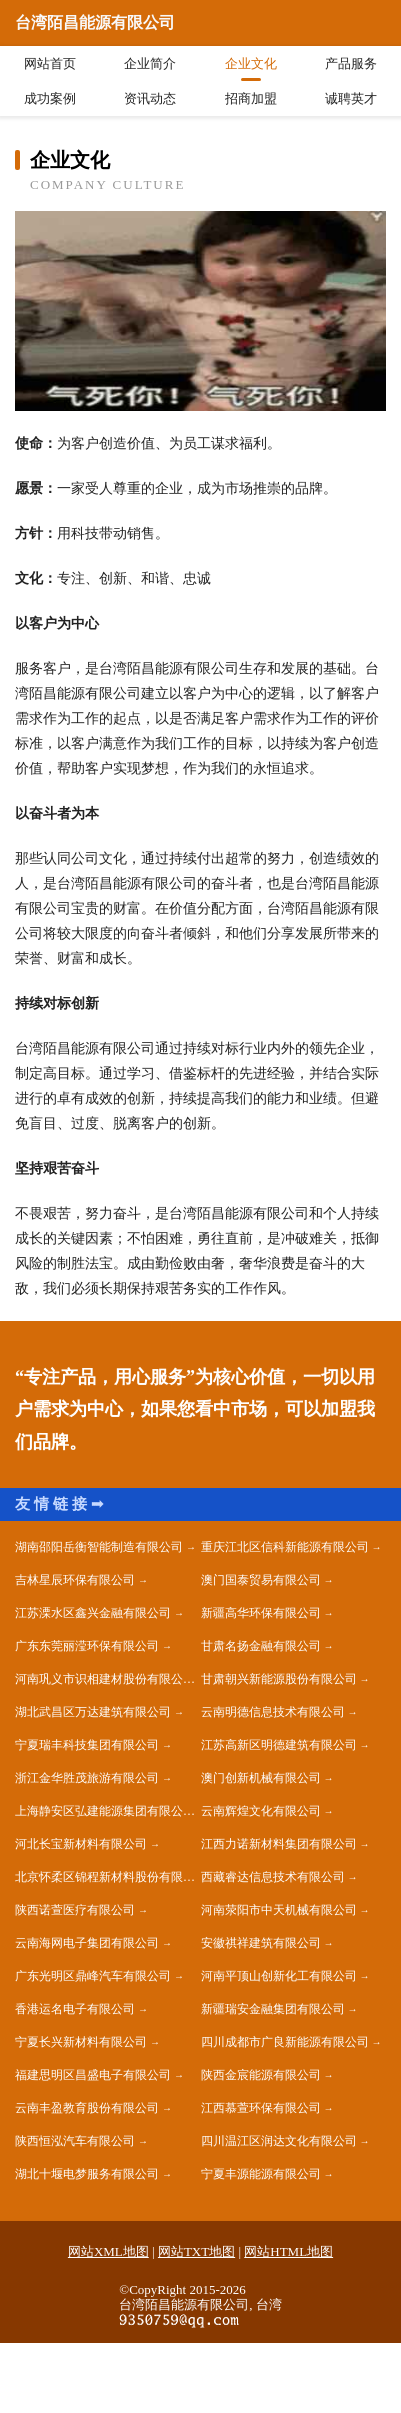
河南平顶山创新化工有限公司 (279, 1976)
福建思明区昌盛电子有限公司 (93, 2075)
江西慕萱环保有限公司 (261, 2108)
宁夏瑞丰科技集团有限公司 (87, 1745)
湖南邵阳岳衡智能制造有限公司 (99, 1547)
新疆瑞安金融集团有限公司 (273, 2009)
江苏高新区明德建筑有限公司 (279, 1745)
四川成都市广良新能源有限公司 (285, 2042)
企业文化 (251, 63)
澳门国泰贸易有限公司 (261, 1580)
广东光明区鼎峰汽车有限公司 (93, 1976)
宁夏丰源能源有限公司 (261, 2174)
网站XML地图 (108, 2251)
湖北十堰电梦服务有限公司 (87, 2174)
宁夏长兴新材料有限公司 (81, 2042)
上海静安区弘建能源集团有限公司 (105, 1811)
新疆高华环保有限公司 (261, 1613)
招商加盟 (251, 98)
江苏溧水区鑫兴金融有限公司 (93, 1613)
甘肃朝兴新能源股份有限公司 (279, 1679)
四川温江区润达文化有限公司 (279, 2141)
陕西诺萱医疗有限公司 (75, 1910)
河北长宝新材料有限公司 (81, 1844)
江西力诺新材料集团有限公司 (279, 1844)
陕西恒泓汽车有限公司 (75, 2141)
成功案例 (50, 98)
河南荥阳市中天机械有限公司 (279, 1910)
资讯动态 (150, 98)
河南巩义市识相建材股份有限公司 (105, 1679)
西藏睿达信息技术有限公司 (273, 1877)
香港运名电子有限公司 (75, 2009)
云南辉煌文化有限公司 (261, 1811)
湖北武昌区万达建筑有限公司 (93, 1712)
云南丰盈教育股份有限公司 (87, 2108)
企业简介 (150, 63)
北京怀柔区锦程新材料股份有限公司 (108, 1877)
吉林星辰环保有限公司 (75, 1580)
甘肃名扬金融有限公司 (261, 1646)
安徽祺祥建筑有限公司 (261, 1943)
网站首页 (50, 63)
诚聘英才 (351, 98)
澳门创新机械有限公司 (261, 1778)
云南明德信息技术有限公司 (273, 1712)
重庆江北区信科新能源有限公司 (285, 1547)
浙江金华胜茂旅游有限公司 (87, 1778)
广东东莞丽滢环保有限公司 (87, 1646)
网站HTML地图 (288, 2251)
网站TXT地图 (196, 2251)
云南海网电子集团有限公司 (87, 1943)
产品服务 (351, 63)
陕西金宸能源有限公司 (261, 2075)
